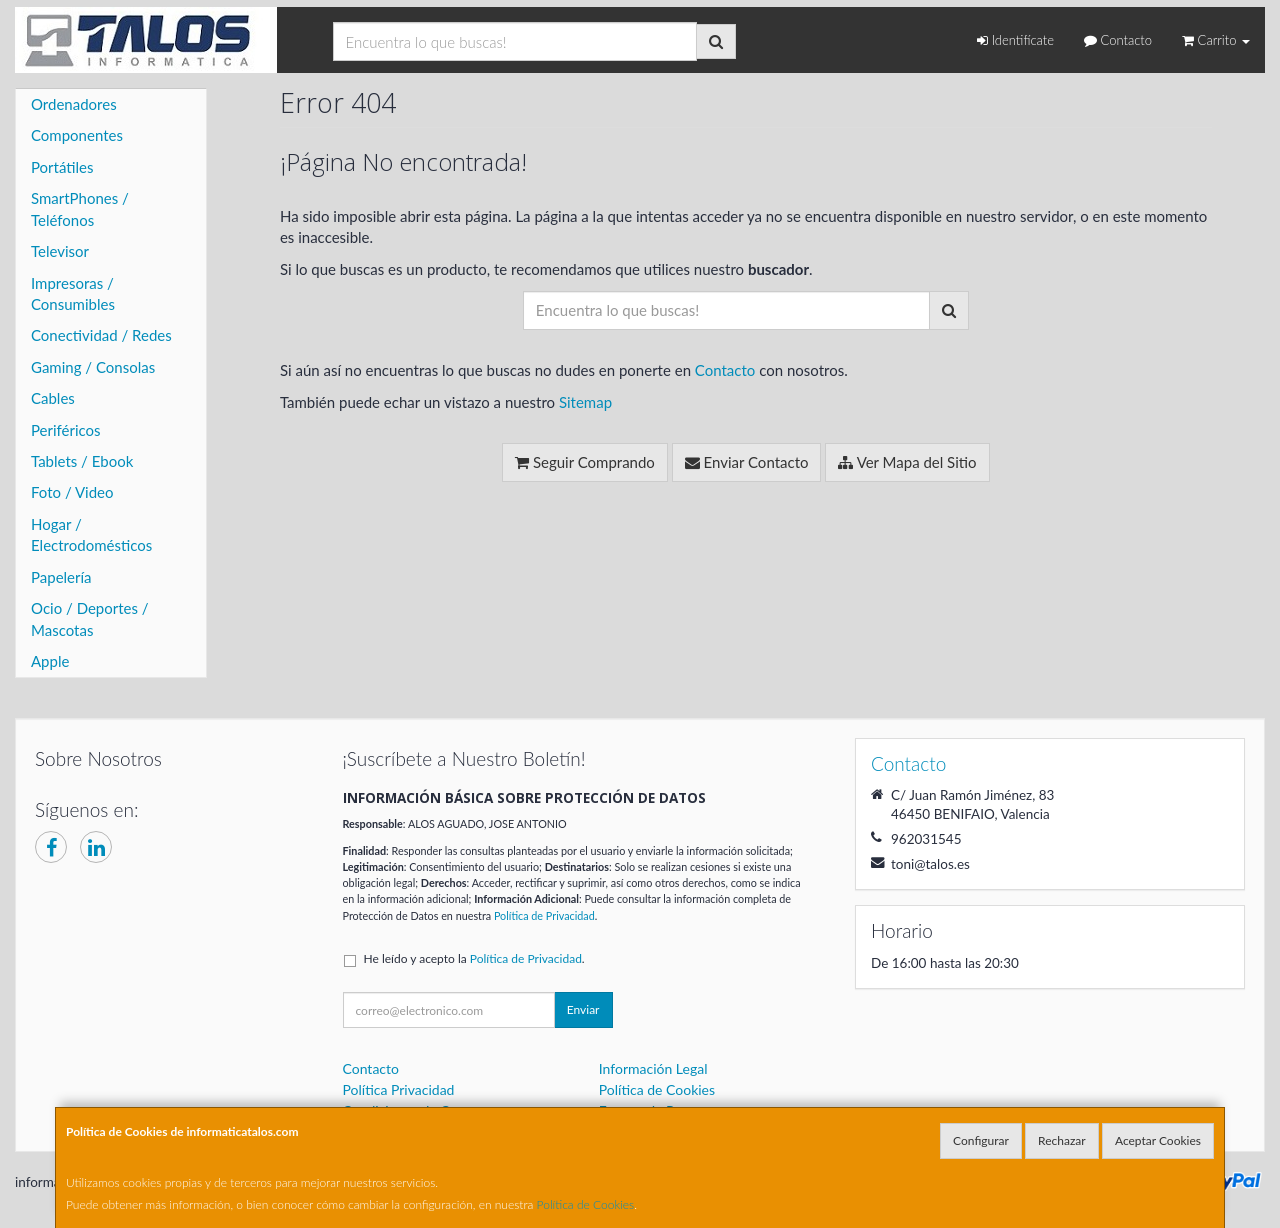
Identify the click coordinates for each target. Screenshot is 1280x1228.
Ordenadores (74, 104)
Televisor (60, 251)
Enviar (583, 1009)
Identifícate (1015, 40)
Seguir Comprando (585, 462)
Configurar (981, 1140)
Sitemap (585, 402)
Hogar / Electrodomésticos (91, 534)
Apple (50, 661)
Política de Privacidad (544, 915)
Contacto (1118, 40)
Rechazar (1062, 1140)
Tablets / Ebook (82, 461)
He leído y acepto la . (474, 958)
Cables (53, 398)
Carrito (1216, 40)
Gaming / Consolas (93, 367)
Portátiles (62, 167)
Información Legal (653, 1068)
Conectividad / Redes (101, 335)
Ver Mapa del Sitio (907, 462)
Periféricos (66, 430)
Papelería (61, 577)
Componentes (77, 135)
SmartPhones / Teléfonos (80, 208)
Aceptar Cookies (1158, 1140)
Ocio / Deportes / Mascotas (90, 618)
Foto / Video (72, 492)
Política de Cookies (586, 1204)
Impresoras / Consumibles (73, 293)
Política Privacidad (399, 1089)
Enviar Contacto (747, 462)
